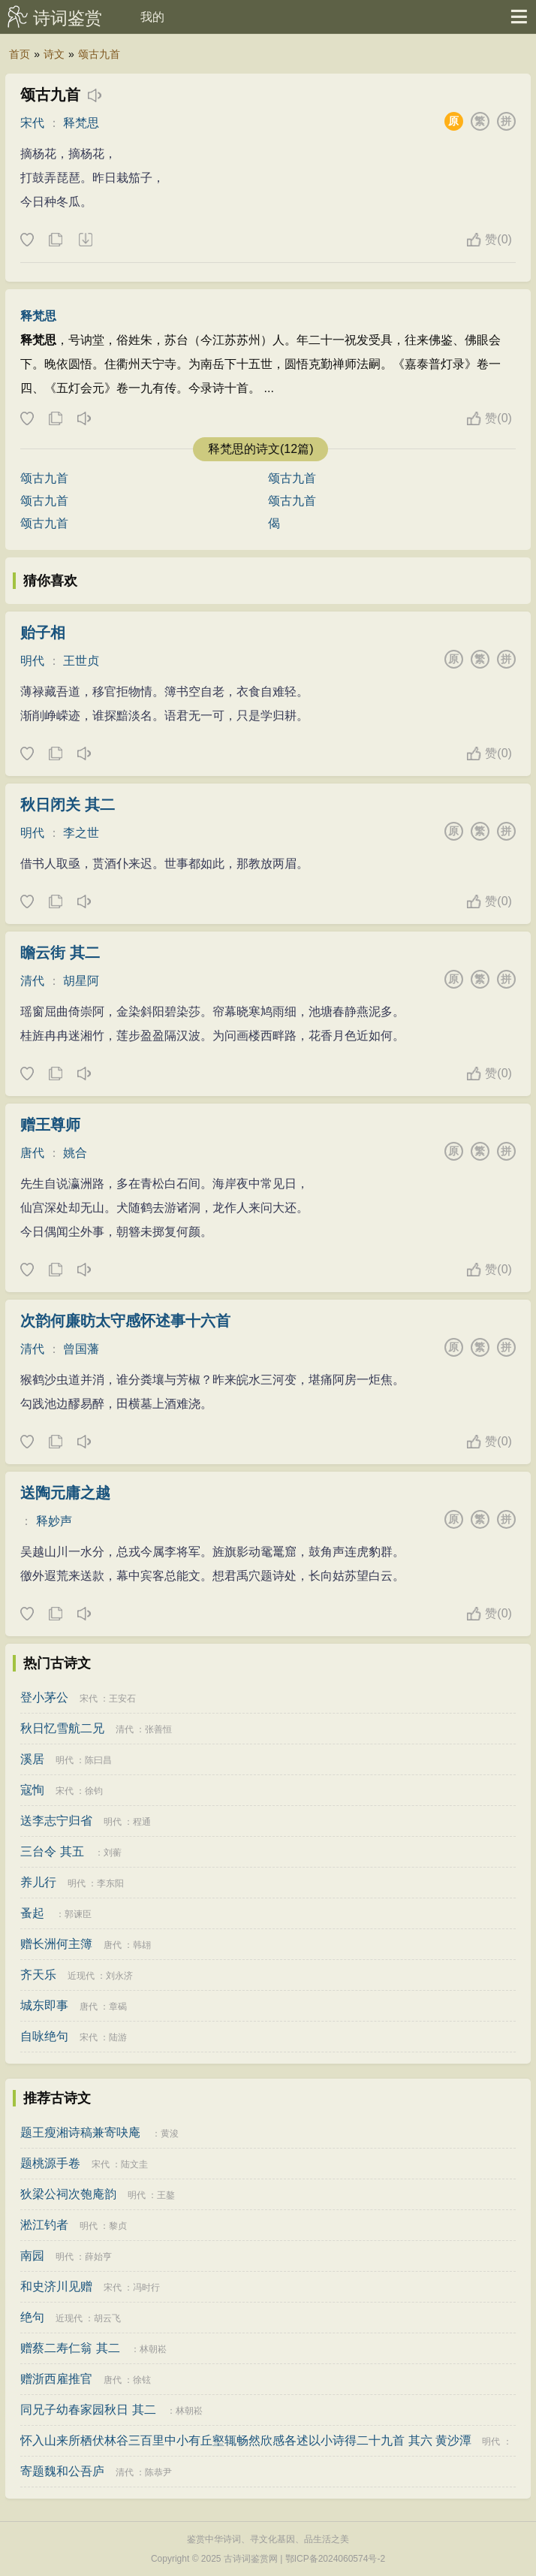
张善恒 (158, 1729)
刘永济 (119, 1976)
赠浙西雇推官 (56, 2378)
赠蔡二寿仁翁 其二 (69, 2348)
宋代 (32, 122)
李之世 (81, 832)
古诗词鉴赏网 (251, 2558)
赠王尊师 (50, 1124)
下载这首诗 (84, 240)
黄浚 (170, 2133)
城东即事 (44, 2005)
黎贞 (118, 2226)
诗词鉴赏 (67, 18)
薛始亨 (98, 2256)
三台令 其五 (51, 1851)
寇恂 (32, 1789)
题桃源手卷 (50, 2163)
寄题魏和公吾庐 (62, 2471)
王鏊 (166, 2195)
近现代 (81, 1976)
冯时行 (146, 2287)
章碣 (118, 2006)
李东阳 (110, 1883)
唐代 (32, 1152)
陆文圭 (134, 2164)
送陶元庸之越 (65, 1492)
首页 (19, 54)
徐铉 (142, 2380)
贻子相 (42, 632)
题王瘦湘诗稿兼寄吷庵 (80, 2132)
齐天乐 (38, 1974)
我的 (152, 17)
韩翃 (142, 1945)
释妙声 (54, 1520)
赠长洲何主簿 (56, 1943)
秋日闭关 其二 (67, 804)
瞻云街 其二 (60, 952)
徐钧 (94, 1791)
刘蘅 (113, 1852)
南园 (32, 2255)
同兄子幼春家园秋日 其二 (87, 2409)
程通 (142, 1821)
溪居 (32, 1759)
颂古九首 (99, 54)
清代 (32, 980)
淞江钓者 (44, 2224)
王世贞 (81, 660)
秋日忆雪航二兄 (62, 1728)
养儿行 (38, 1882)
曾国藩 (81, 1348)
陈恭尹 (158, 2472)
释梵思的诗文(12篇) (260, 448)
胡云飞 (107, 2318)
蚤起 (32, 1913)
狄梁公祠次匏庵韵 (68, 2194)
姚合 (75, 1152)
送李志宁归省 (56, 1820)
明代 (32, 660)
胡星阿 (81, 980)
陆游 (118, 2037)
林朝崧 (153, 2349)
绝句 (32, 2317)
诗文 (54, 54)
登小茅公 (44, 1697)
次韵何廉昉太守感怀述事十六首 (125, 1320)
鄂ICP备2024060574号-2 (335, 2558)
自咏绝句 (44, 2036)
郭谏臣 (78, 1914)
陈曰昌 (98, 1760)
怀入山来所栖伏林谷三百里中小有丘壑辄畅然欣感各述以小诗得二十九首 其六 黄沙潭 (245, 2440)
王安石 (122, 1698)
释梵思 (81, 122)
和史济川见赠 (56, 2286)
